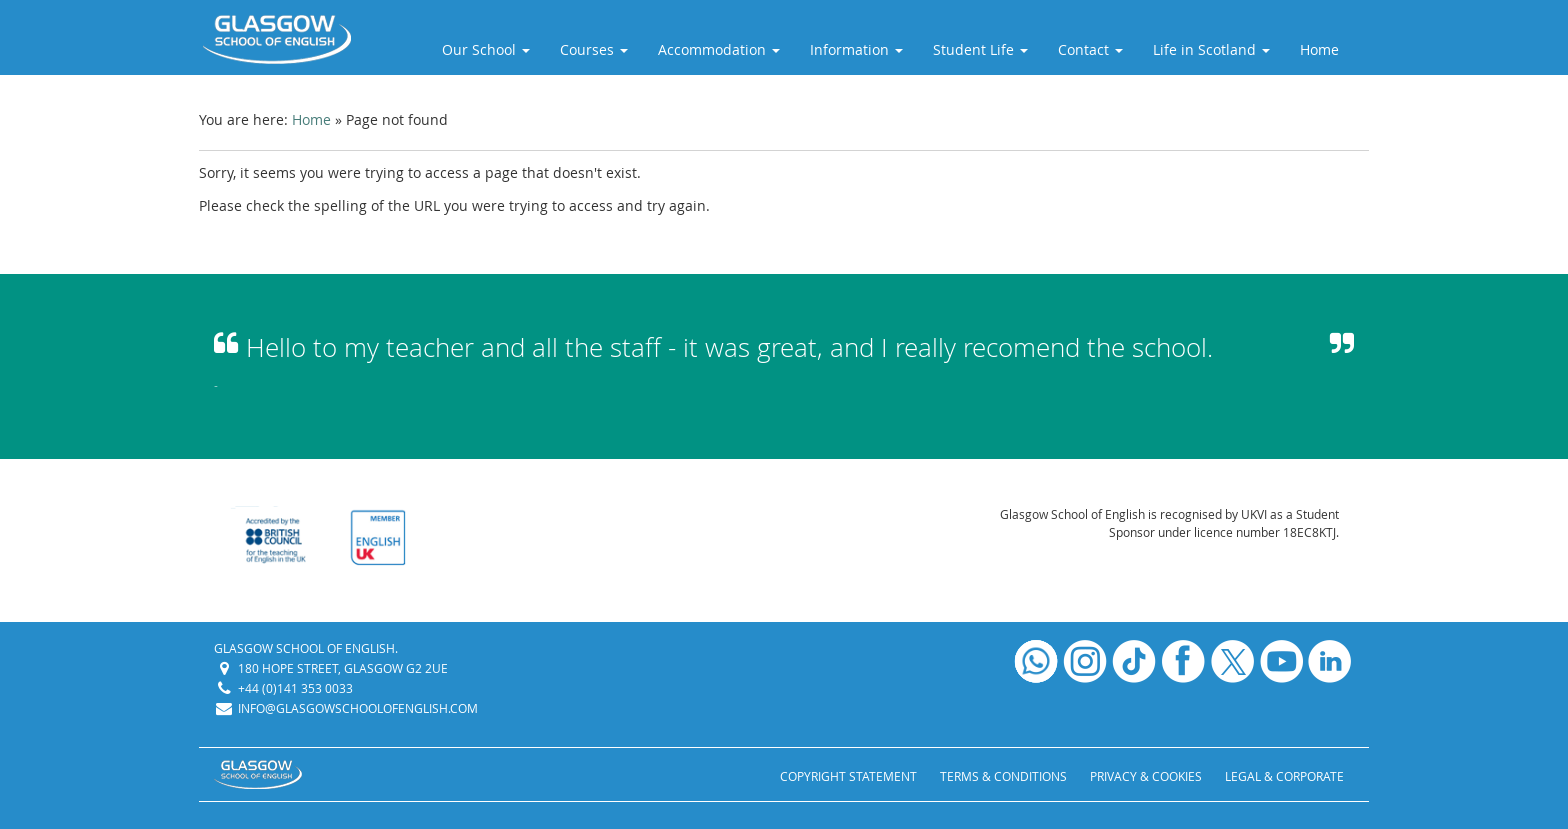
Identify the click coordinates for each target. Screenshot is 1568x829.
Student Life (980, 49)
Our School (486, 49)
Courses (594, 49)
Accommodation (719, 49)
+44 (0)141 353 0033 (295, 688)
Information (856, 49)
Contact (1090, 49)
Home (1319, 49)
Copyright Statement (848, 776)
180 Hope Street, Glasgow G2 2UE (343, 668)
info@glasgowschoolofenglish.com (358, 708)
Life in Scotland (1211, 49)
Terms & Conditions (1003, 776)
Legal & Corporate (1284, 776)
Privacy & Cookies (1146, 776)
